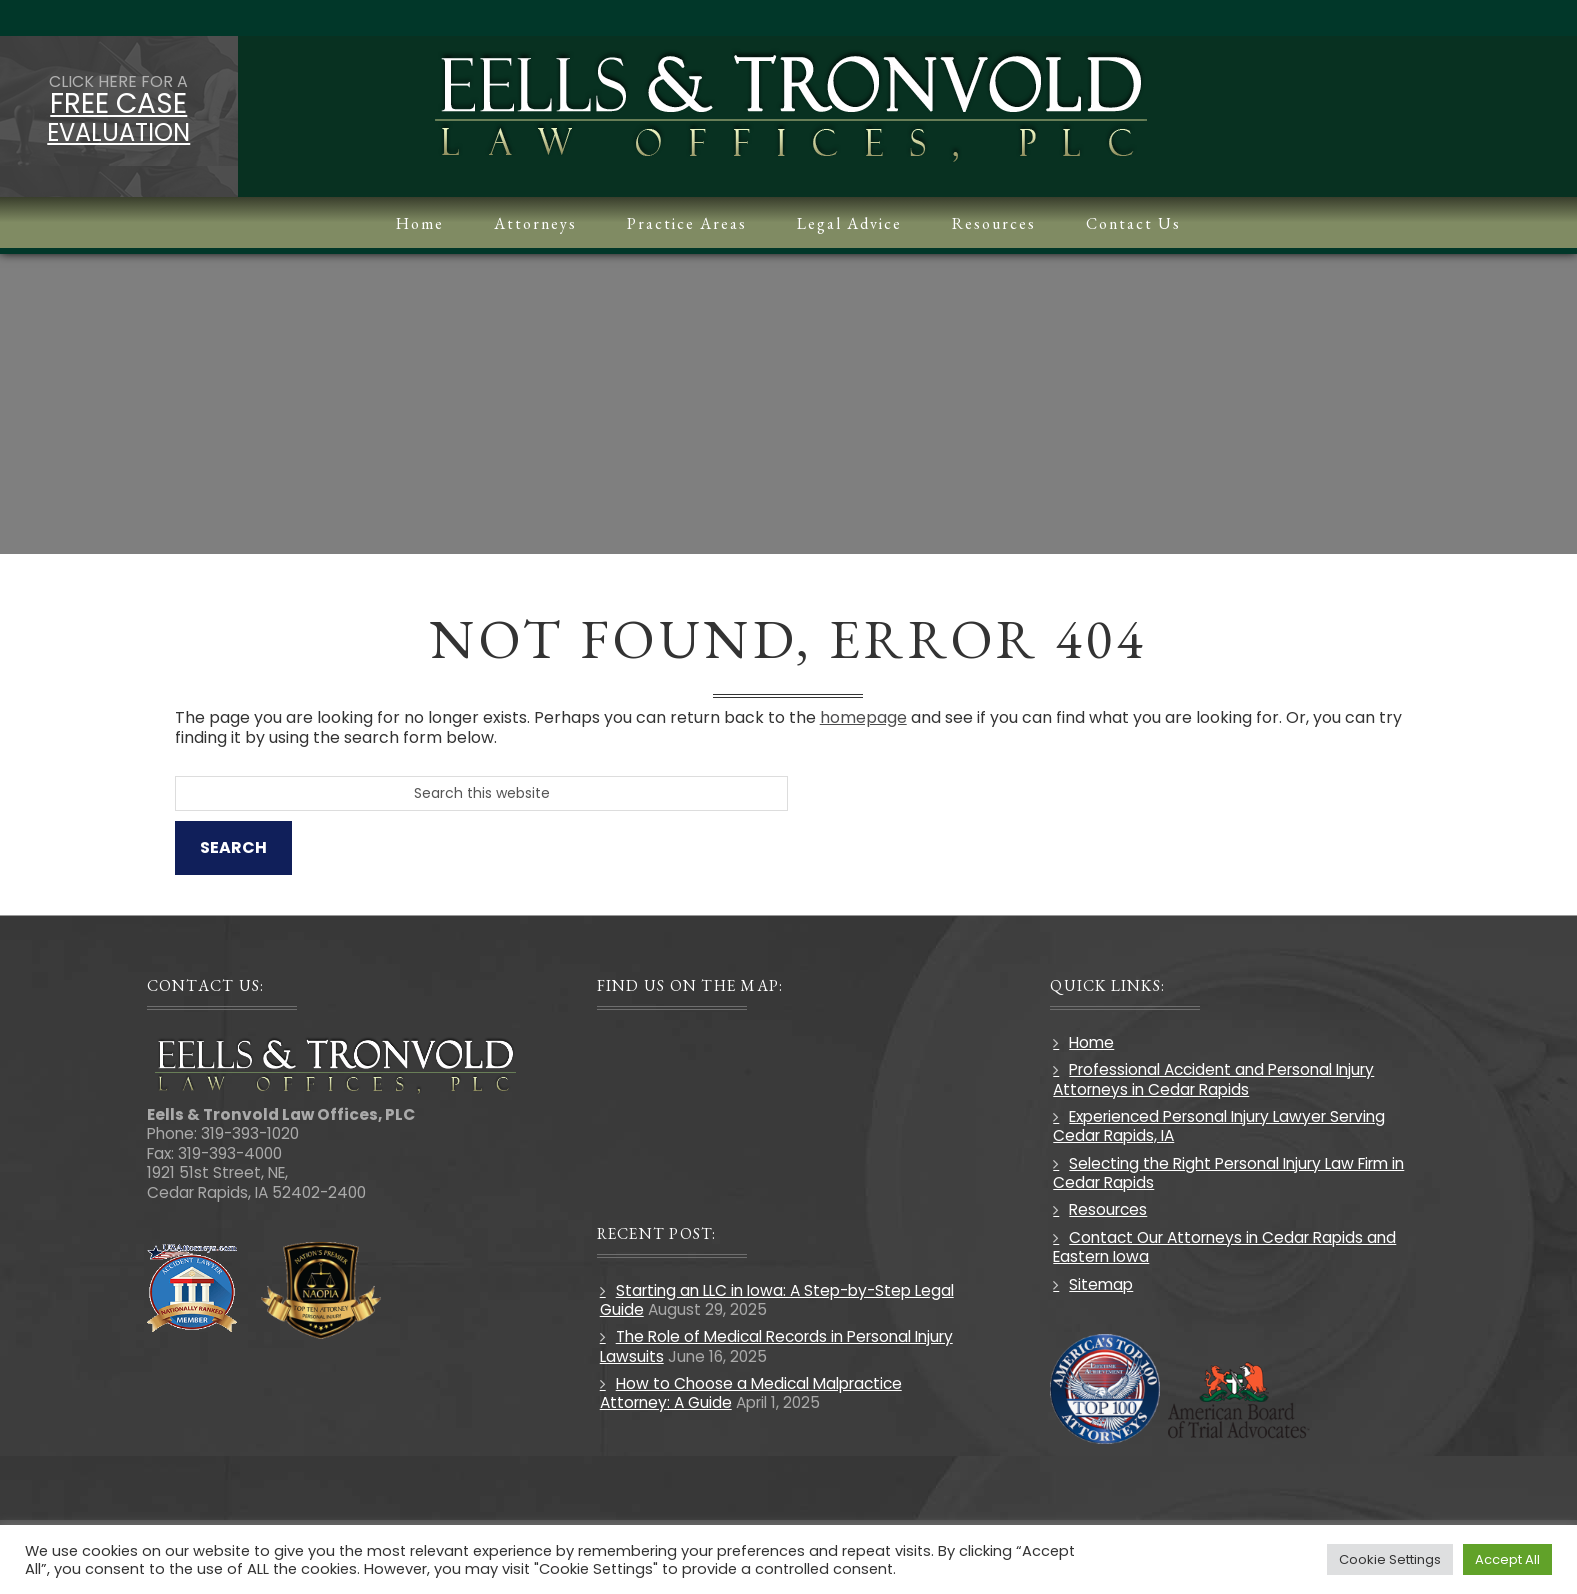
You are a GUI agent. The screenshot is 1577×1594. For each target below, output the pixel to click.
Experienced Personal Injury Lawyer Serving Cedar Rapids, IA (1218, 1126)
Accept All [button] (1507, 1559)
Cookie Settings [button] (1390, 1559)
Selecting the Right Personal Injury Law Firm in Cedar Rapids (1227, 1173)
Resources (1107, 1210)
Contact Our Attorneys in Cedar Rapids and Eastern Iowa (1223, 1247)
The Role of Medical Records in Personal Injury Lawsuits (778, 1346)
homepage (867, 717)
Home (1090, 1042)
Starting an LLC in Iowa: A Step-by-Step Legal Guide (779, 1300)
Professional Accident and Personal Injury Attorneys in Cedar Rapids (1212, 1079)
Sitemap (1100, 1284)
